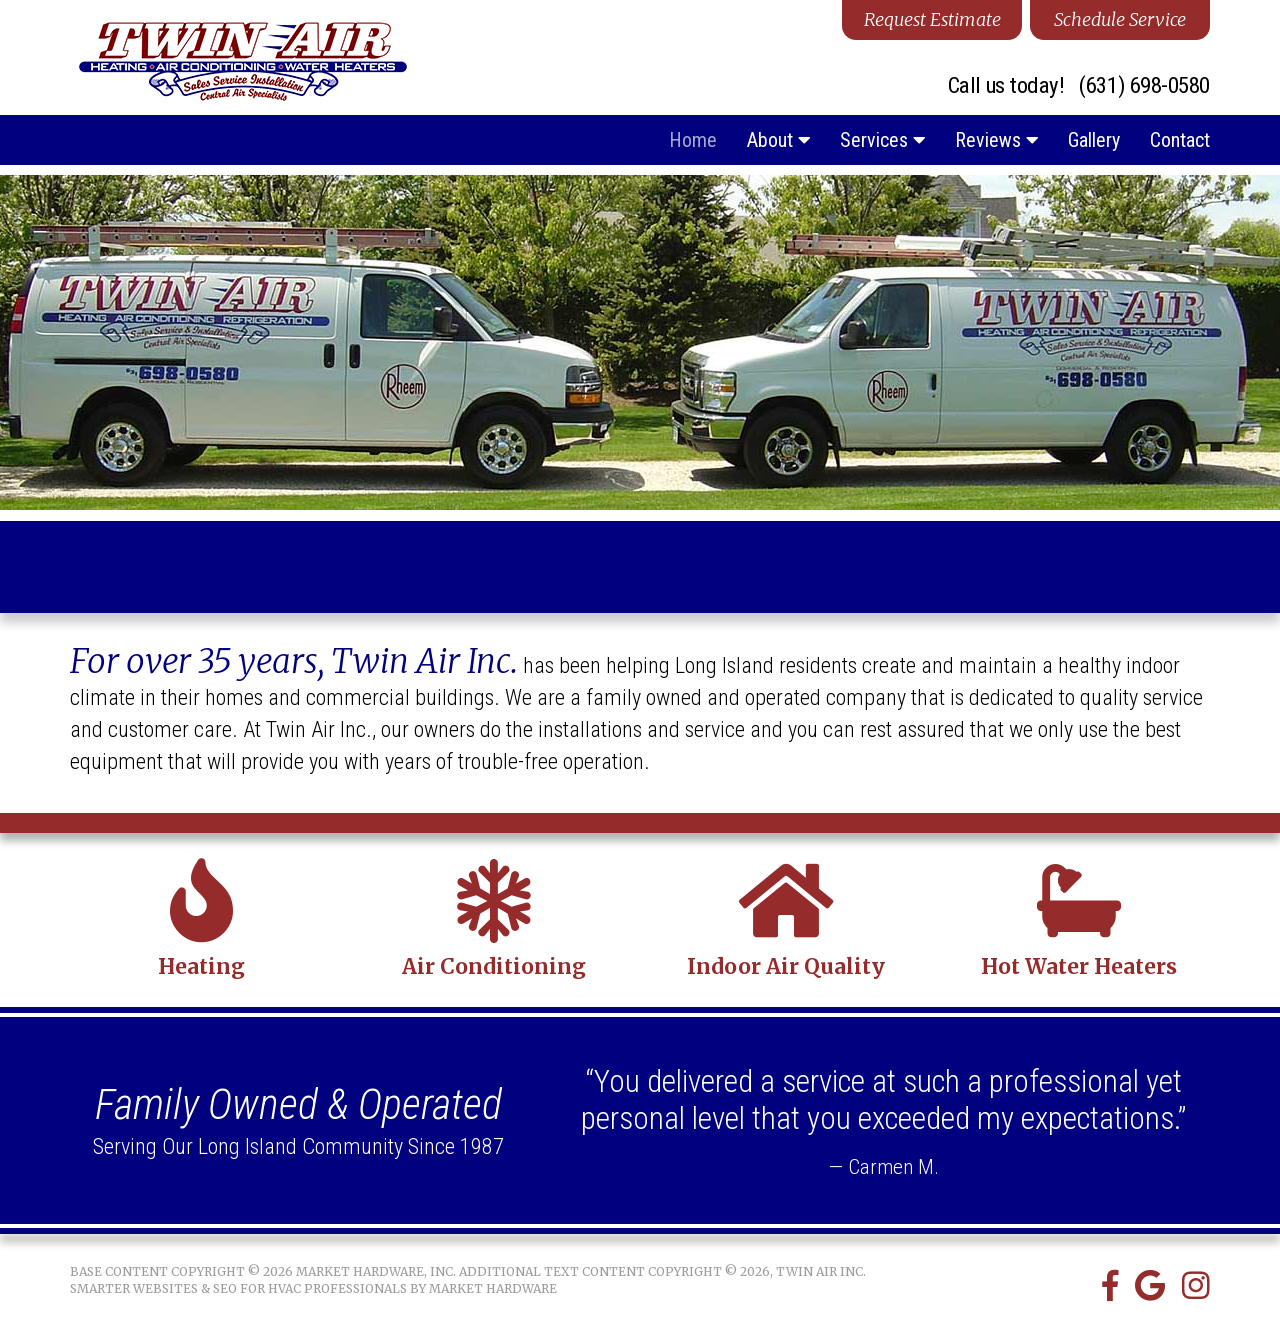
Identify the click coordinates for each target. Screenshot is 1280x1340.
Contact (1180, 140)
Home (693, 140)
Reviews (996, 140)
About (778, 140)
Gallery (1094, 140)
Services (882, 140)
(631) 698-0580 (1144, 86)
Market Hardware (493, 1288)
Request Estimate (932, 19)
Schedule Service (1120, 19)
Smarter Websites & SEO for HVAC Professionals (238, 1288)
